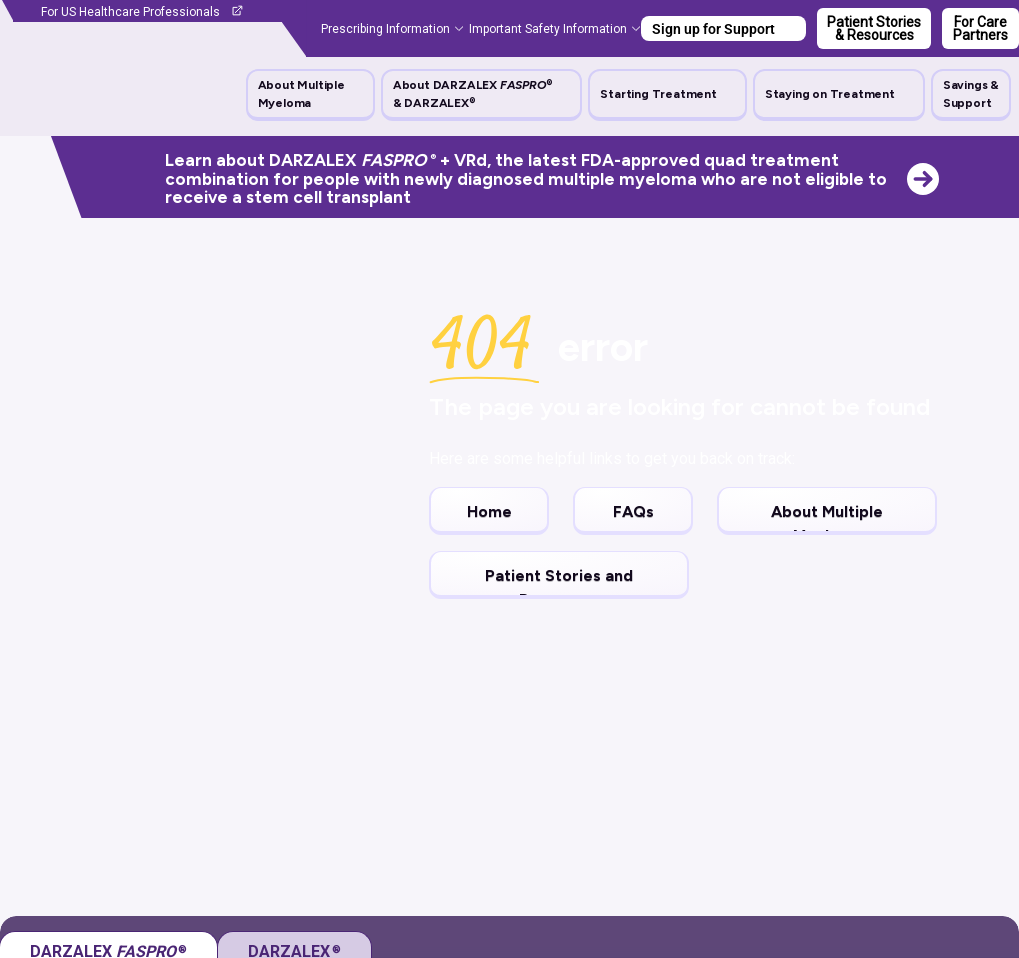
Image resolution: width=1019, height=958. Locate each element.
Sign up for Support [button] (713, 29)
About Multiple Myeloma (301, 94)
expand (960, 814)
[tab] (294, 756)
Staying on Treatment (830, 94)
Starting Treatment (658, 94)
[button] (310, 94)
